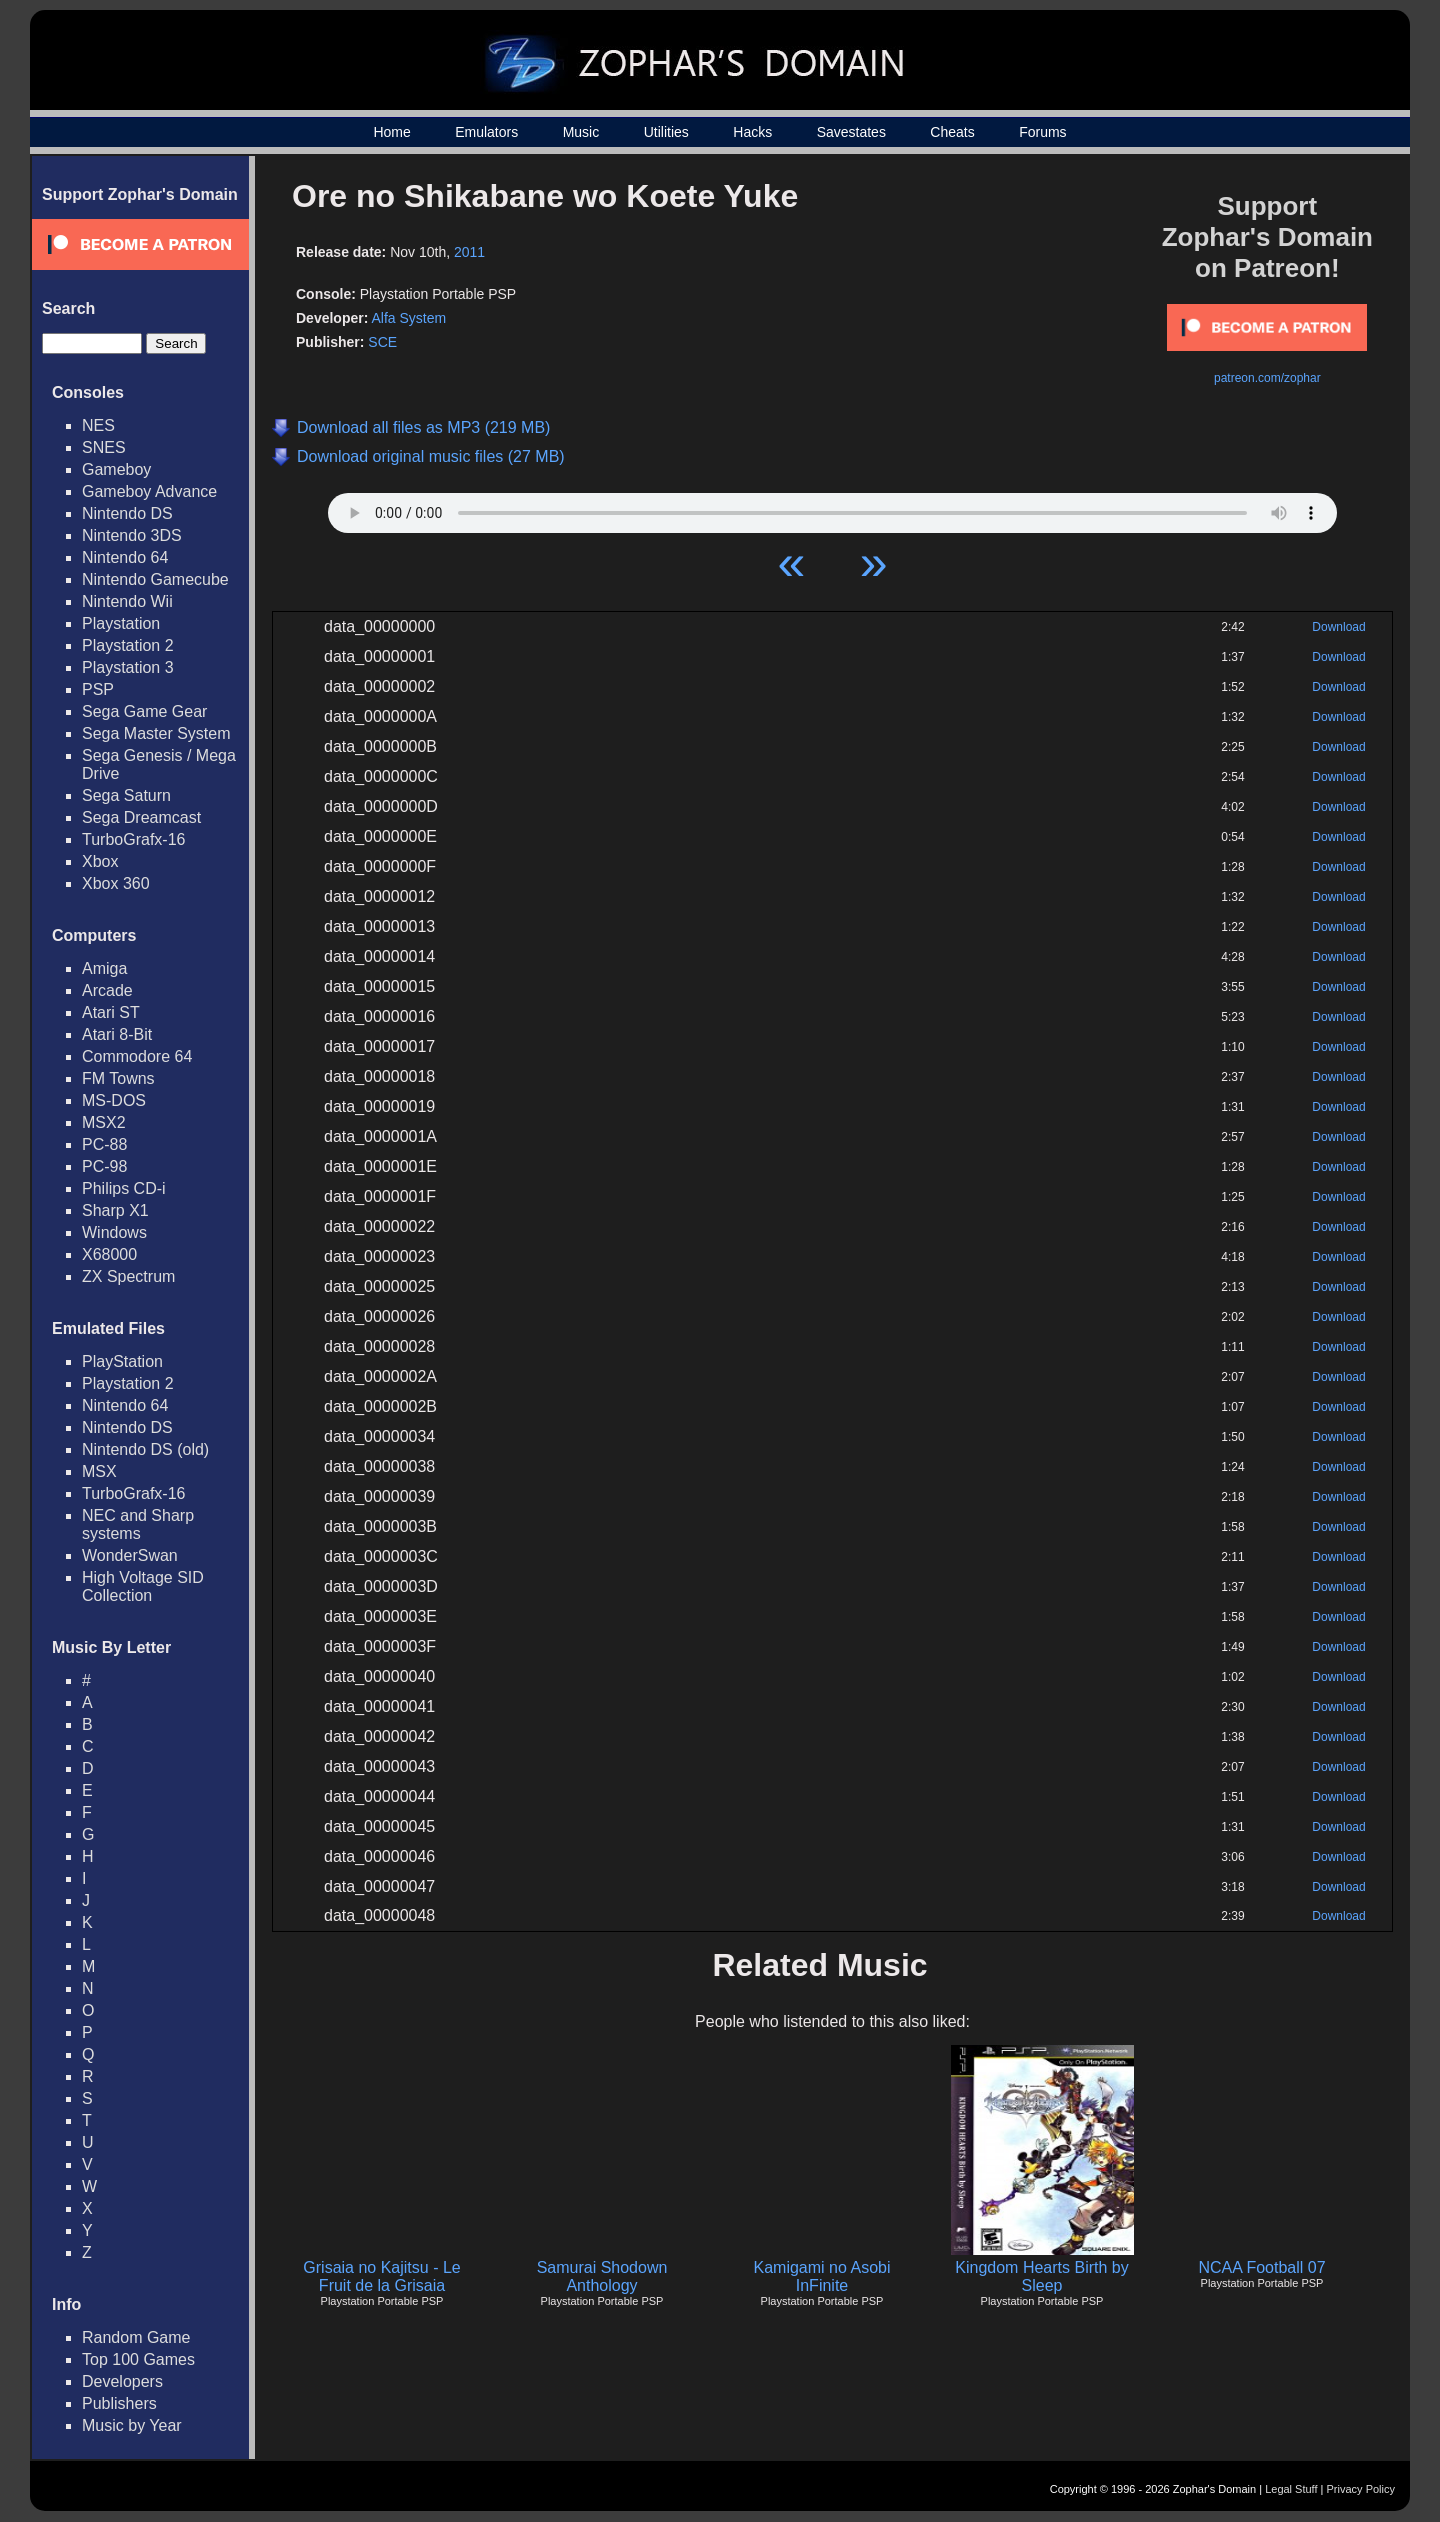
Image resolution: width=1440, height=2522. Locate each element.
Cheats (952, 132)
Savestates (851, 132)
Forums (1042, 132)
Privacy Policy (1361, 2489)
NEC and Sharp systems (138, 1524)
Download (1338, 627)
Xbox (100, 861)
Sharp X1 (115, 1210)
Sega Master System (156, 733)
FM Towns (118, 1078)
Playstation (121, 623)
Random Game (136, 2337)
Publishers (119, 2403)
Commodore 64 (137, 1056)
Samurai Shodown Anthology (602, 2276)
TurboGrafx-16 (133, 839)
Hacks (752, 132)
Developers (122, 2381)
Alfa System (408, 318)
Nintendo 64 (125, 557)
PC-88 (104, 1144)
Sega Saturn (126, 795)
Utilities (666, 132)
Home (391, 132)
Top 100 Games (138, 2359)
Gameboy (116, 469)
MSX (99, 1471)
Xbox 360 (116, 883)
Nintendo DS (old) (145, 1449)
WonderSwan (130, 1555)
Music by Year (132, 2425)
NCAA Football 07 (1261, 2267)
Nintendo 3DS (132, 535)
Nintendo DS (127, 513)
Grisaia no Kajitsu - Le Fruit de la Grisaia (381, 2276)
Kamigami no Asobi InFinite (822, 2276)
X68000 (109, 1254)
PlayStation (122, 1361)
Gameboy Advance (149, 491)
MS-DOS (114, 1100)
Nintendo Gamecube (155, 579)
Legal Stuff (1291, 2489)
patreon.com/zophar (1267, 378)
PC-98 (104, 1166)
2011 (469, 252)
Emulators (486, 132)
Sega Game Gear (144, 711)
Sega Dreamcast (141, 817)
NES (98, 425)
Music (581, 132)
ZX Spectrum (128, 1276)
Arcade (107, 990)
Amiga (104, 968)
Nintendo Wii (127, 601)
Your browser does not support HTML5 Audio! (832, 508)
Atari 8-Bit (117, 1034)
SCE (382, 342)
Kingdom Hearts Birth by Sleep (1041, 2276)
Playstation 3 (128, 667)
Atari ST (111, 1012)
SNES (104, 447)
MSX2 (104, 1122)
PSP (98, 689)
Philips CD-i (124, 1188)
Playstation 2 (128, 645)
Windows (114, 1232)
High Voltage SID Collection (143, 1586)
